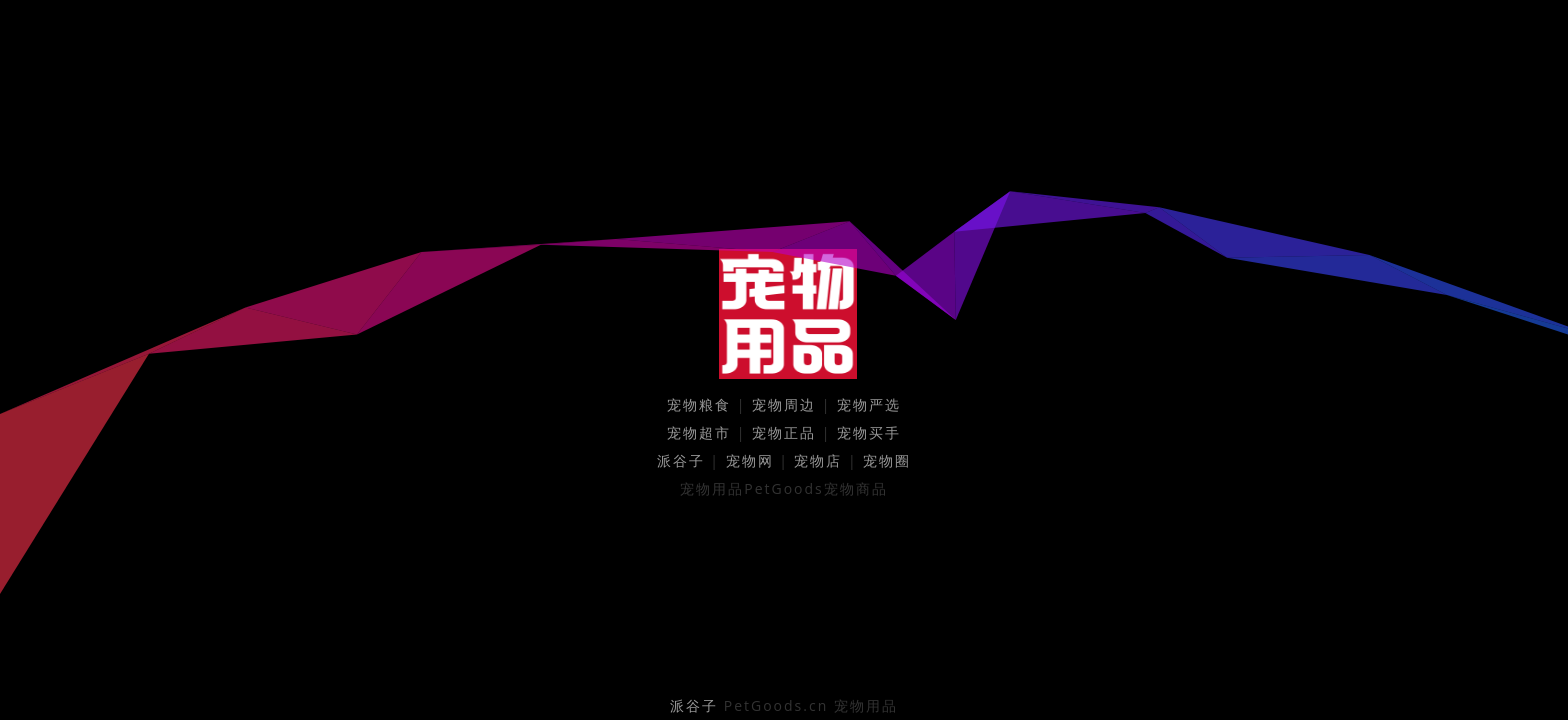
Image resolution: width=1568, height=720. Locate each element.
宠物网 (750, 460)
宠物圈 (887, 460)
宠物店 (818, 460)
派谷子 (681, 460)
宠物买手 (869, 432)
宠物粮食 (699, 404)
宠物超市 (699, 432)
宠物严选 (869, 404)
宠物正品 (784, 432)
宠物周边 (784, 404)
